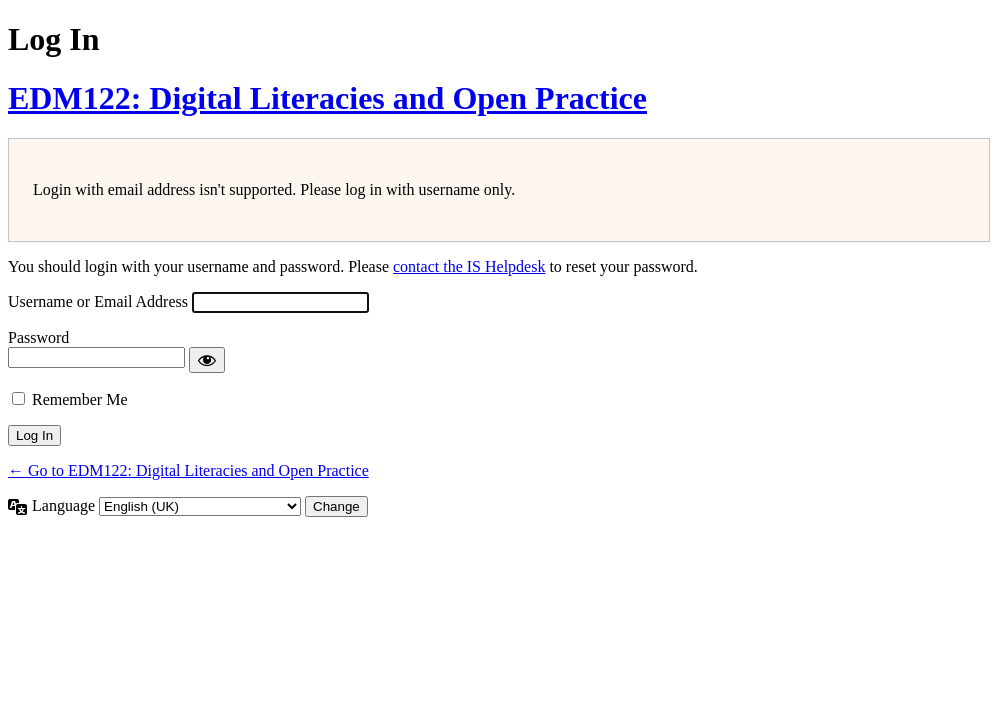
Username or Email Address (98, 301)
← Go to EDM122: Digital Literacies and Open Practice (188, 470)
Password (38, 337)
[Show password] (207, 360)
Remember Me (80, 399)
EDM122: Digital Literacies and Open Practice (327, 98)
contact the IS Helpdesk (469, 266)
